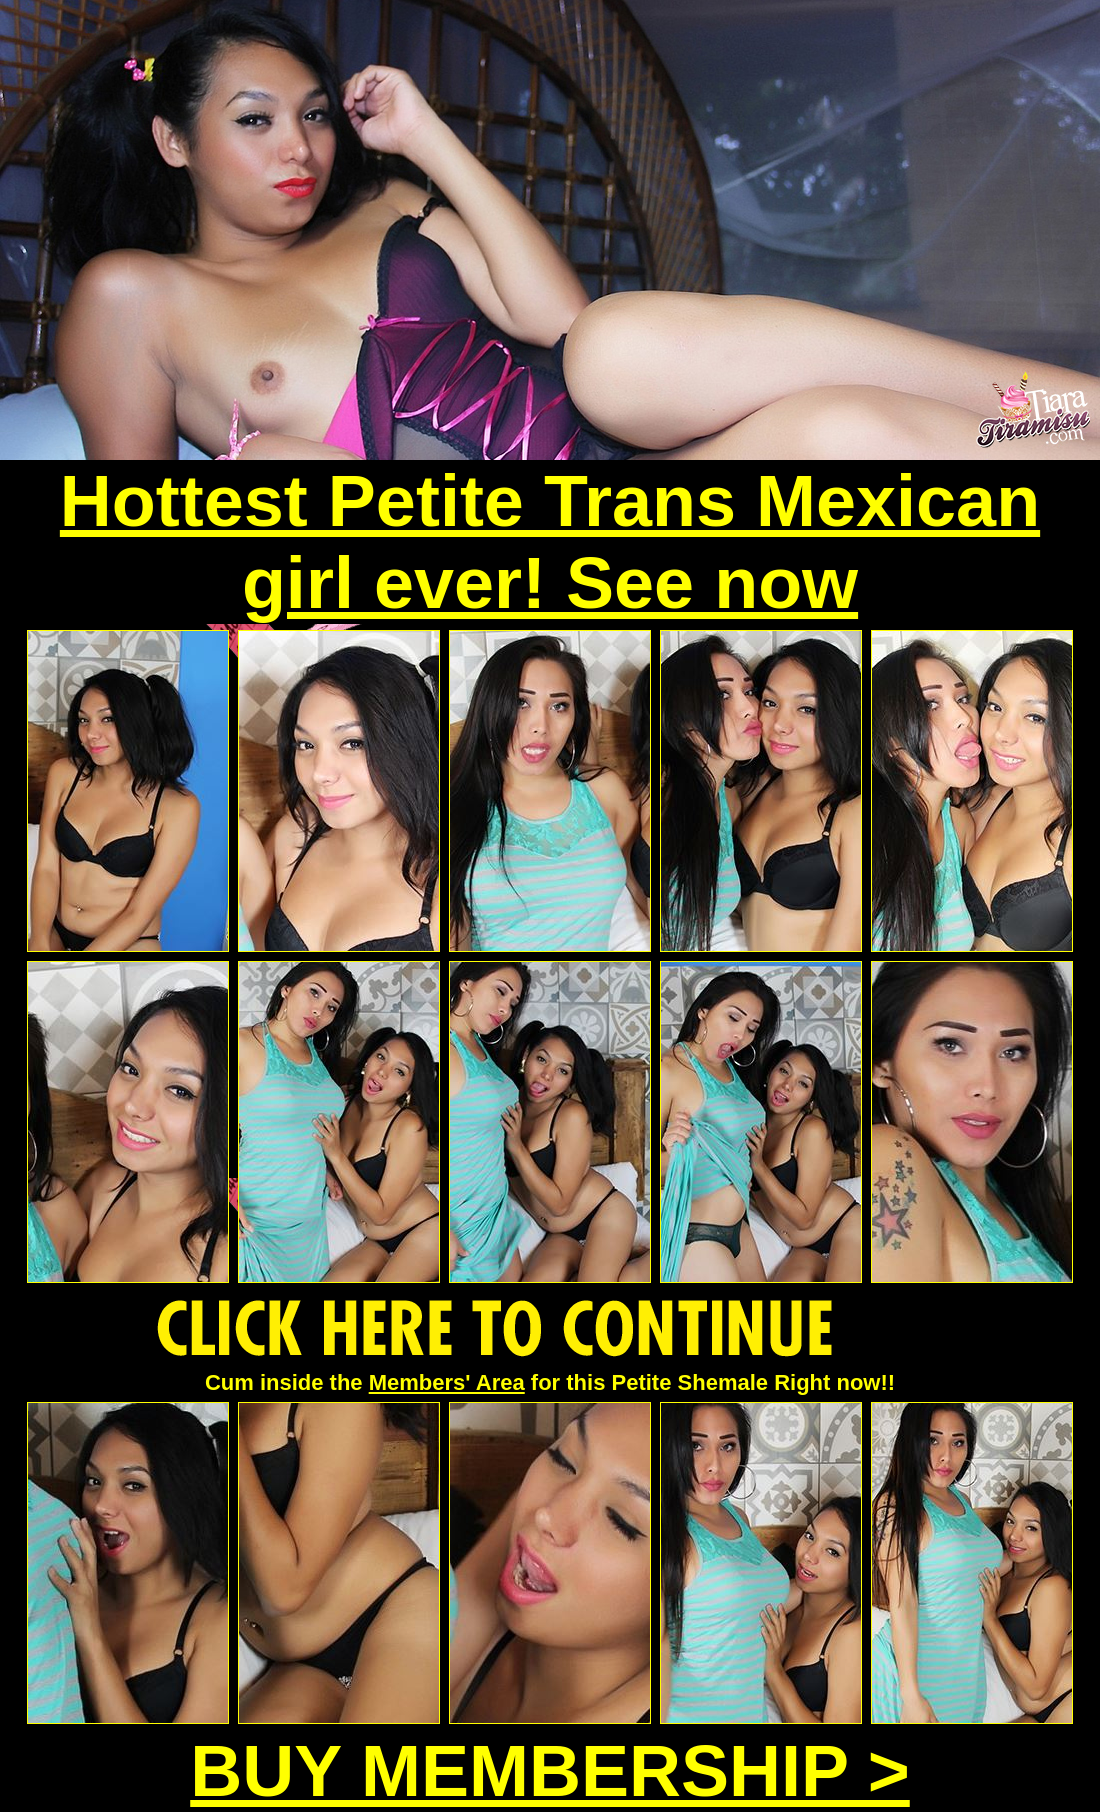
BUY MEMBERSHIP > (550, 1771)
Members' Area (447, 1382)
